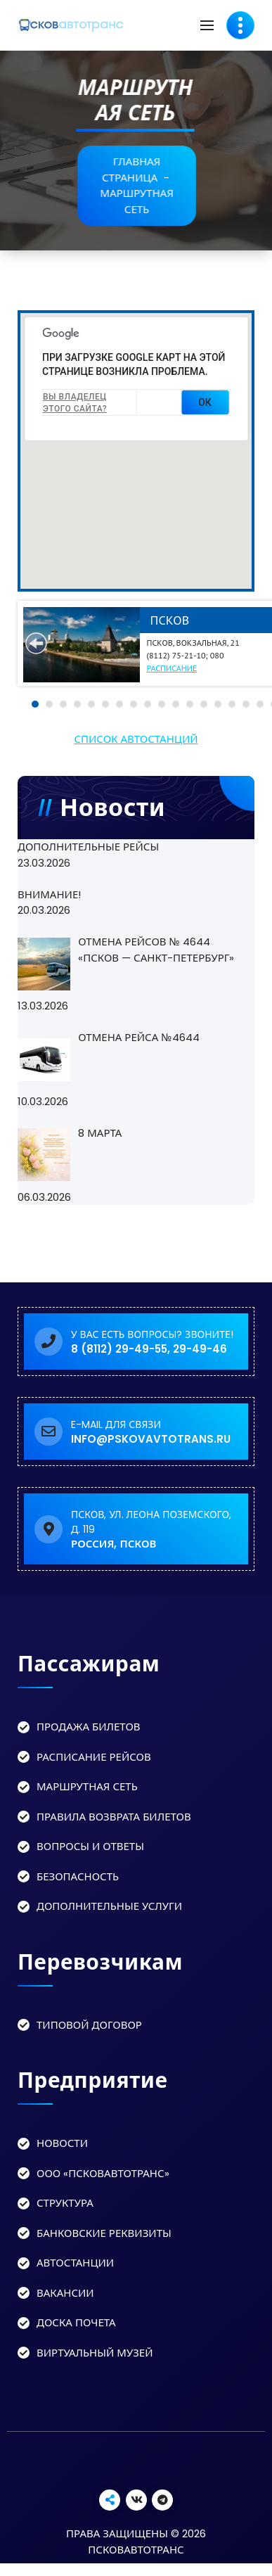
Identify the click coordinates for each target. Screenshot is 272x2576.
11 (175, 704)
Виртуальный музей (95, 2352)
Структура (65, 2202)
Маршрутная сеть (87, 1786)
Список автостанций (135, 739)
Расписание (172, 668)
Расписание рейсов (94, 1756)
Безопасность (78, 1876)
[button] (85, 567)
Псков (170, 620)
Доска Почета (76, 2322)
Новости (62, 2143)
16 (246, 704)
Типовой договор (89, 2024)
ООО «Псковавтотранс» (103, 2173)
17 (260, 704)
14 (217, 704)
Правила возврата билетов (114, 1816)
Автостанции (75, 2262)
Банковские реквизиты (104, 2233)
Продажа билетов (89, 1726)
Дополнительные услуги (109, 1906)
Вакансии (65, 2292)
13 (203, 704)
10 (161, 704)
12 (189, 704)
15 (231, 704)
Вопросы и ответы (90, 1846)
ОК (205, 402)
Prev (36, 643)
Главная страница (141, 169)
